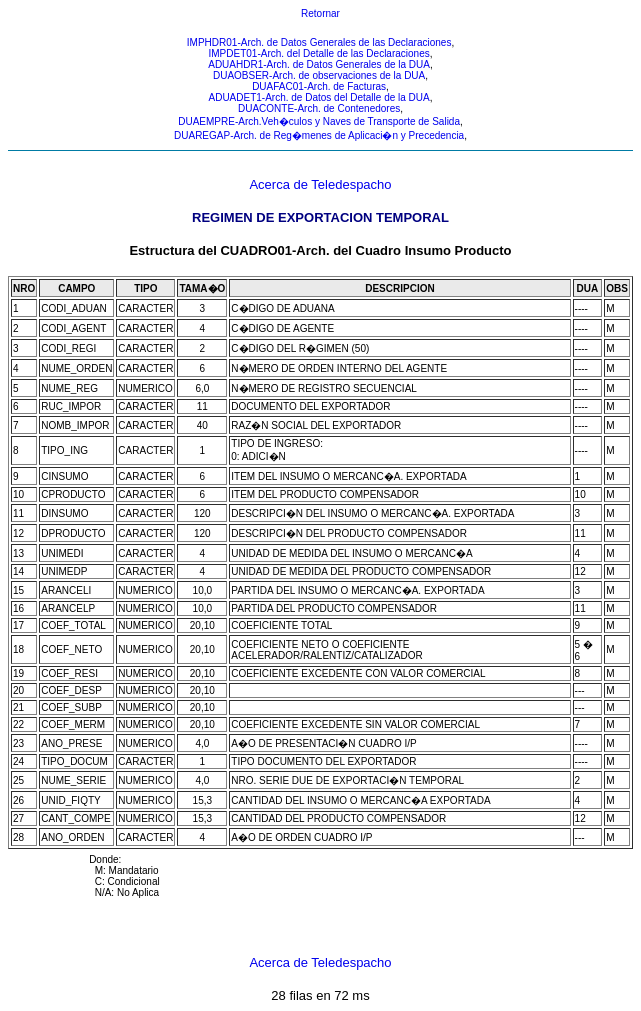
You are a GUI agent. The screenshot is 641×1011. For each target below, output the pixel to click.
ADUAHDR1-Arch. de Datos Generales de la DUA (319, 64)
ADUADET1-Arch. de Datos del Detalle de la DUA (319, 97)
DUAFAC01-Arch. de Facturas (319, 86)
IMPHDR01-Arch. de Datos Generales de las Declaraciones (319, 42)
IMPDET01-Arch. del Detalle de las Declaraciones (319, 53)
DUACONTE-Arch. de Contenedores (319, 108)
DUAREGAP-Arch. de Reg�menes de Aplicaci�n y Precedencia (319, 135)
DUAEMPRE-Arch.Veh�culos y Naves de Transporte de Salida (319, 121)
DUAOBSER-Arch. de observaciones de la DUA (319, 75)
